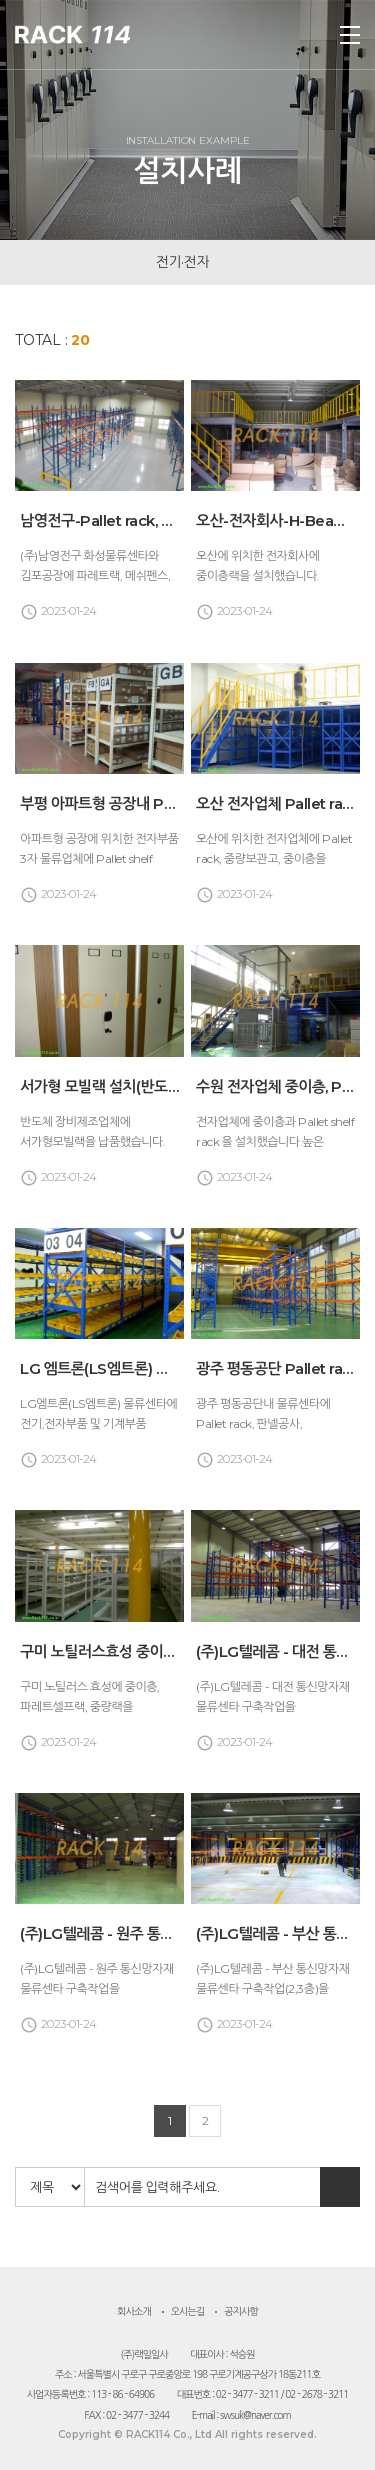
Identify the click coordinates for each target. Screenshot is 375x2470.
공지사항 (241, 2311)
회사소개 (134, 2311)
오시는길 (188, 2311)
